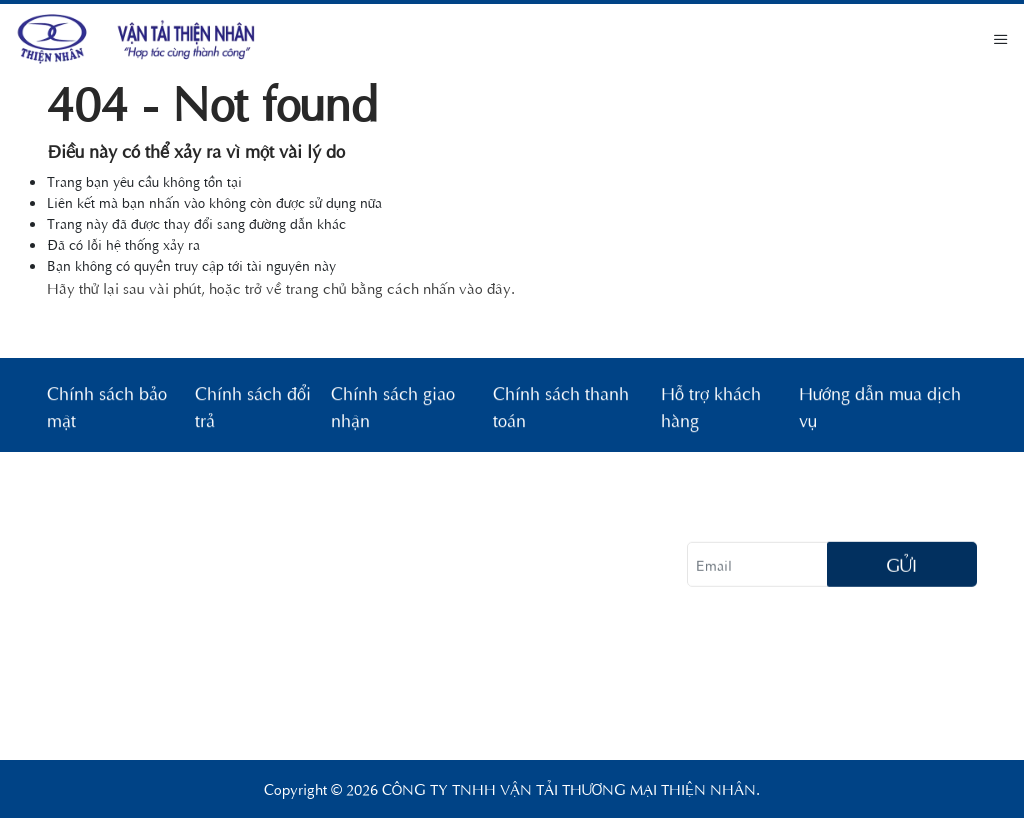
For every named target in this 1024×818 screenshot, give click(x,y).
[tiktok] (857, 640)
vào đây (485, 287)
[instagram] (757, 640)
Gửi (901, 567)
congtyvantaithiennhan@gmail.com (270, 708)
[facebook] (707, 640)
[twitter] (807, 640)
